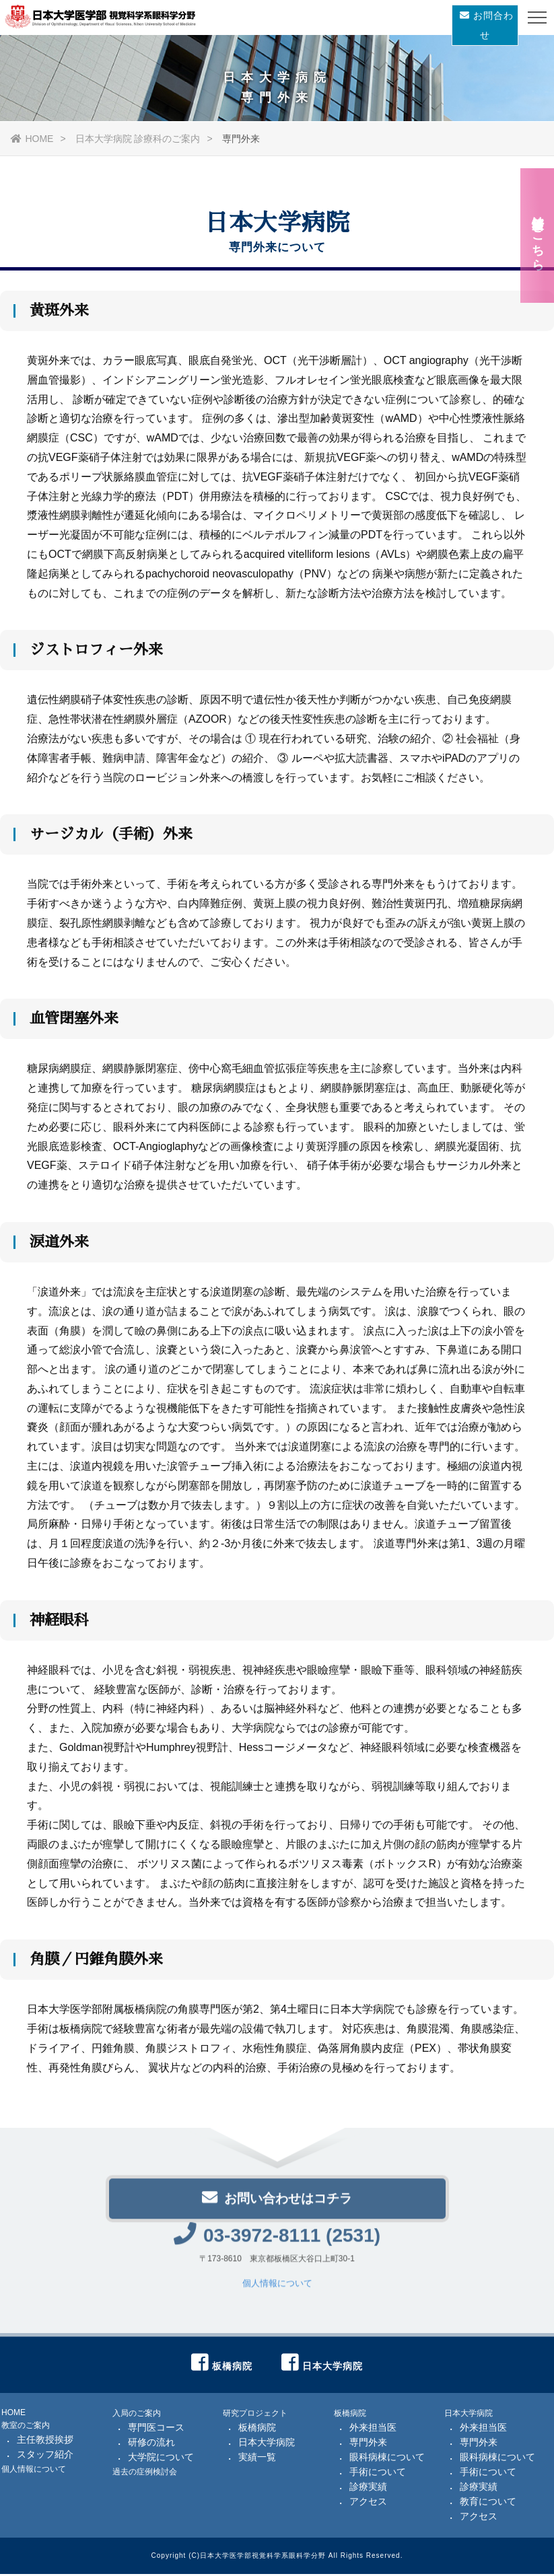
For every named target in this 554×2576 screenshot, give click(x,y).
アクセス (368, 2503)
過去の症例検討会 (144, 2473)
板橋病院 (257, 2429)
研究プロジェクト (255, 2415)
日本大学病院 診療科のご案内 (138, 138)
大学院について (161, 2459)
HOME (32, 138)
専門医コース (156, 2429)
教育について (488, 2503)
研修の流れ (151, 2444)
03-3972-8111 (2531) (277, 2242)
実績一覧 (257, 2459)
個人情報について (277, 2290)
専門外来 (368, 2444)
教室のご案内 (25, 2427)
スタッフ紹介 (45, 2456)
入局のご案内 (136, 2415)
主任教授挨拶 (45, 2441)
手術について (377, 2473)
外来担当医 (372, 2429)
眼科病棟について (387, 2459)
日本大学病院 (266, 2444)
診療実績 (368, 2488)
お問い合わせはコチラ (277, 2203)
